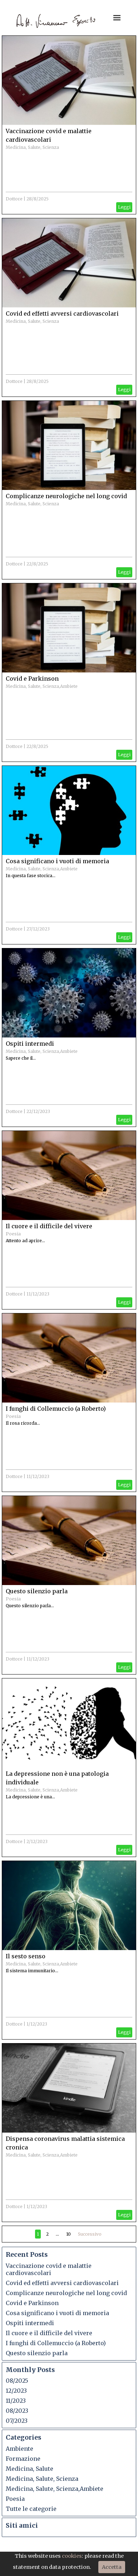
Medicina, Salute (29, 2468)
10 (68, 2234)
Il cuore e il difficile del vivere (49, 1226)
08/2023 (17, 2410)
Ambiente (19, 2448)
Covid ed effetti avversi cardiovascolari (62, 313)
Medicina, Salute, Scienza (32, 147)
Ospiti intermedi (30, 1043)
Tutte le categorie (31, 2508)
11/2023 (16, 2400)
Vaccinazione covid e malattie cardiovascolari (49, 2269)
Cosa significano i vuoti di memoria (57, 861)
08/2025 (17, 2380)
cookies (72, 2556)
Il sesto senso (25, 1956)
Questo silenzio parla (37, 1591)
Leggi (124, 207)
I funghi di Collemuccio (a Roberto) (56, 1408)
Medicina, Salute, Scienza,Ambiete (42, 686)
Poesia (13, 1233)
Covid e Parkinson (32, 678)
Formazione (23, 2458)
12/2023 (16, 2390)
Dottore (14, 198)
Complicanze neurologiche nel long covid (66, 496)
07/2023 (17, 2420)
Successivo (90, 2234)
